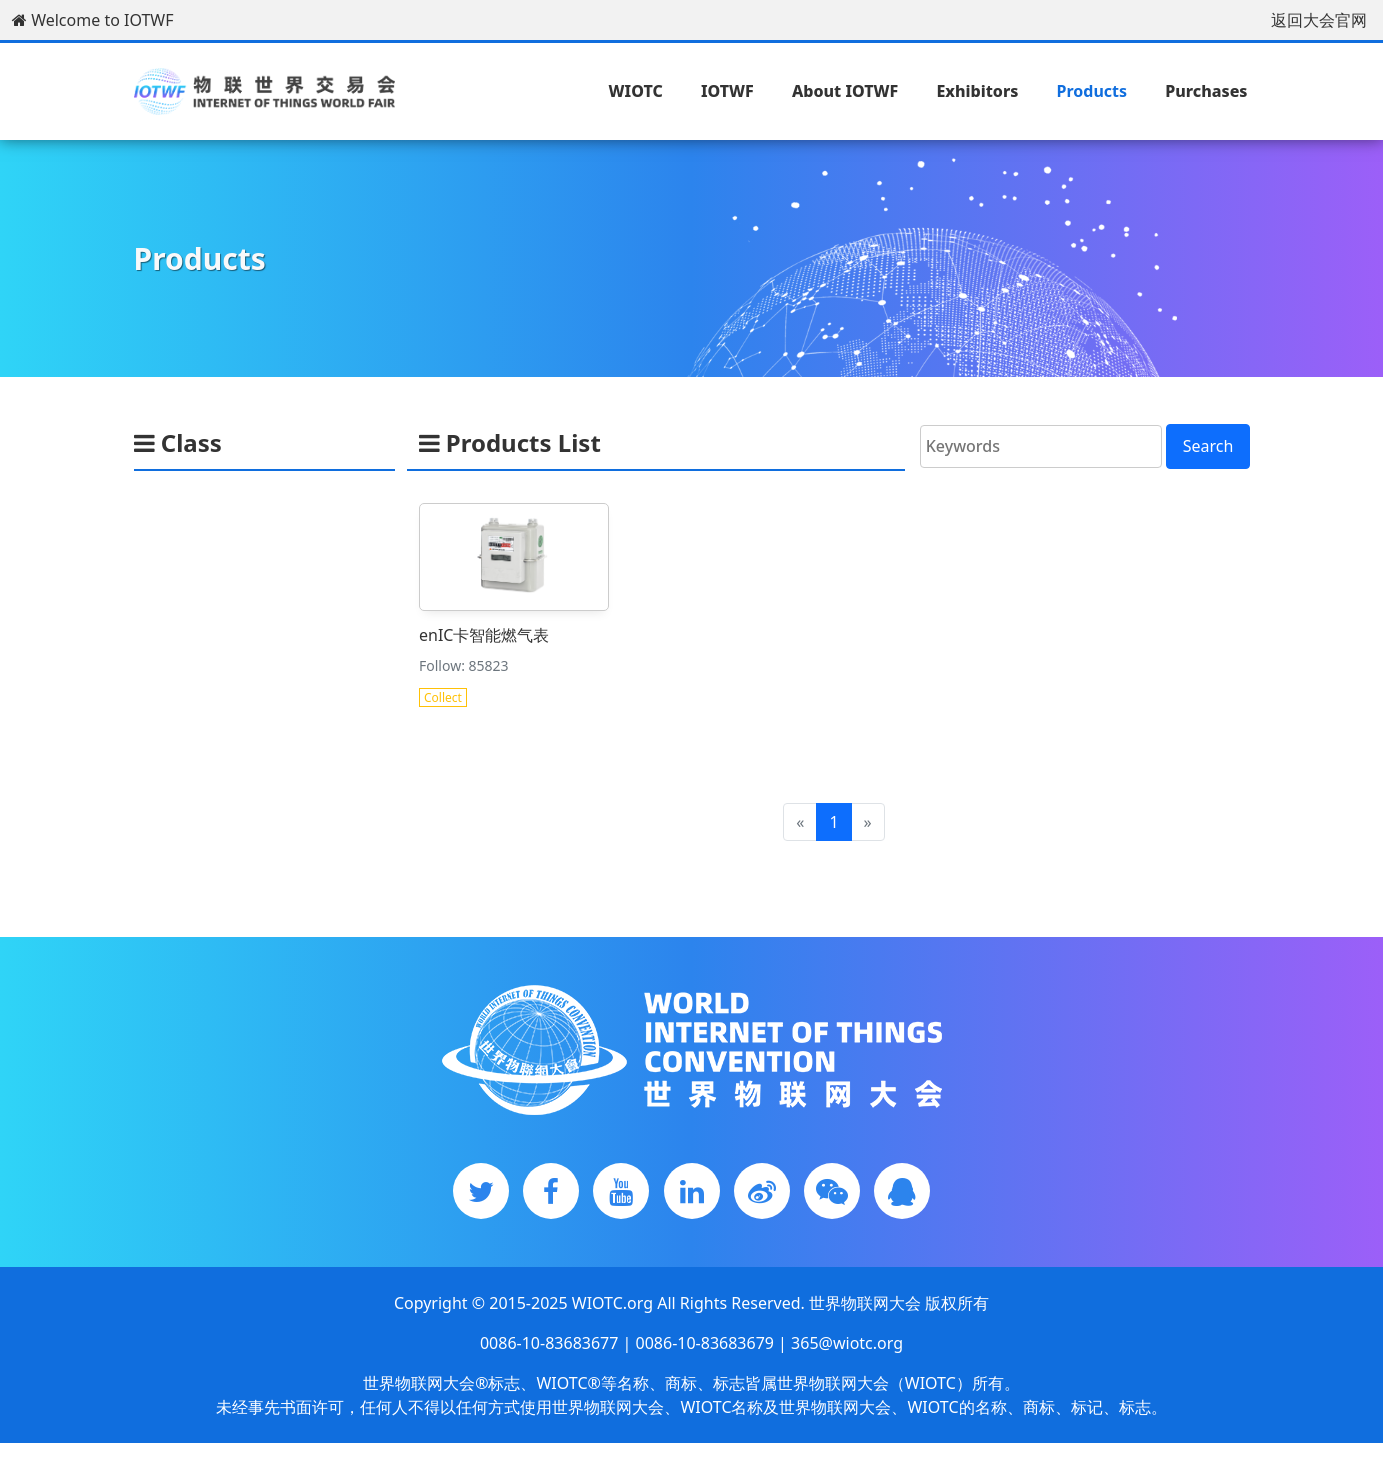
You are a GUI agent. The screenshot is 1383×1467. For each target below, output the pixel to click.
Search (1208, 446)
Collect (443, 696)
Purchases (1206, 91)
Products (1092, 91)
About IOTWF (845, 91)
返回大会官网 (1319, 20)
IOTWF (727, 91)
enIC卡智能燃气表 (484, 634)
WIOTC (636, 91)
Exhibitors (977, 91)
